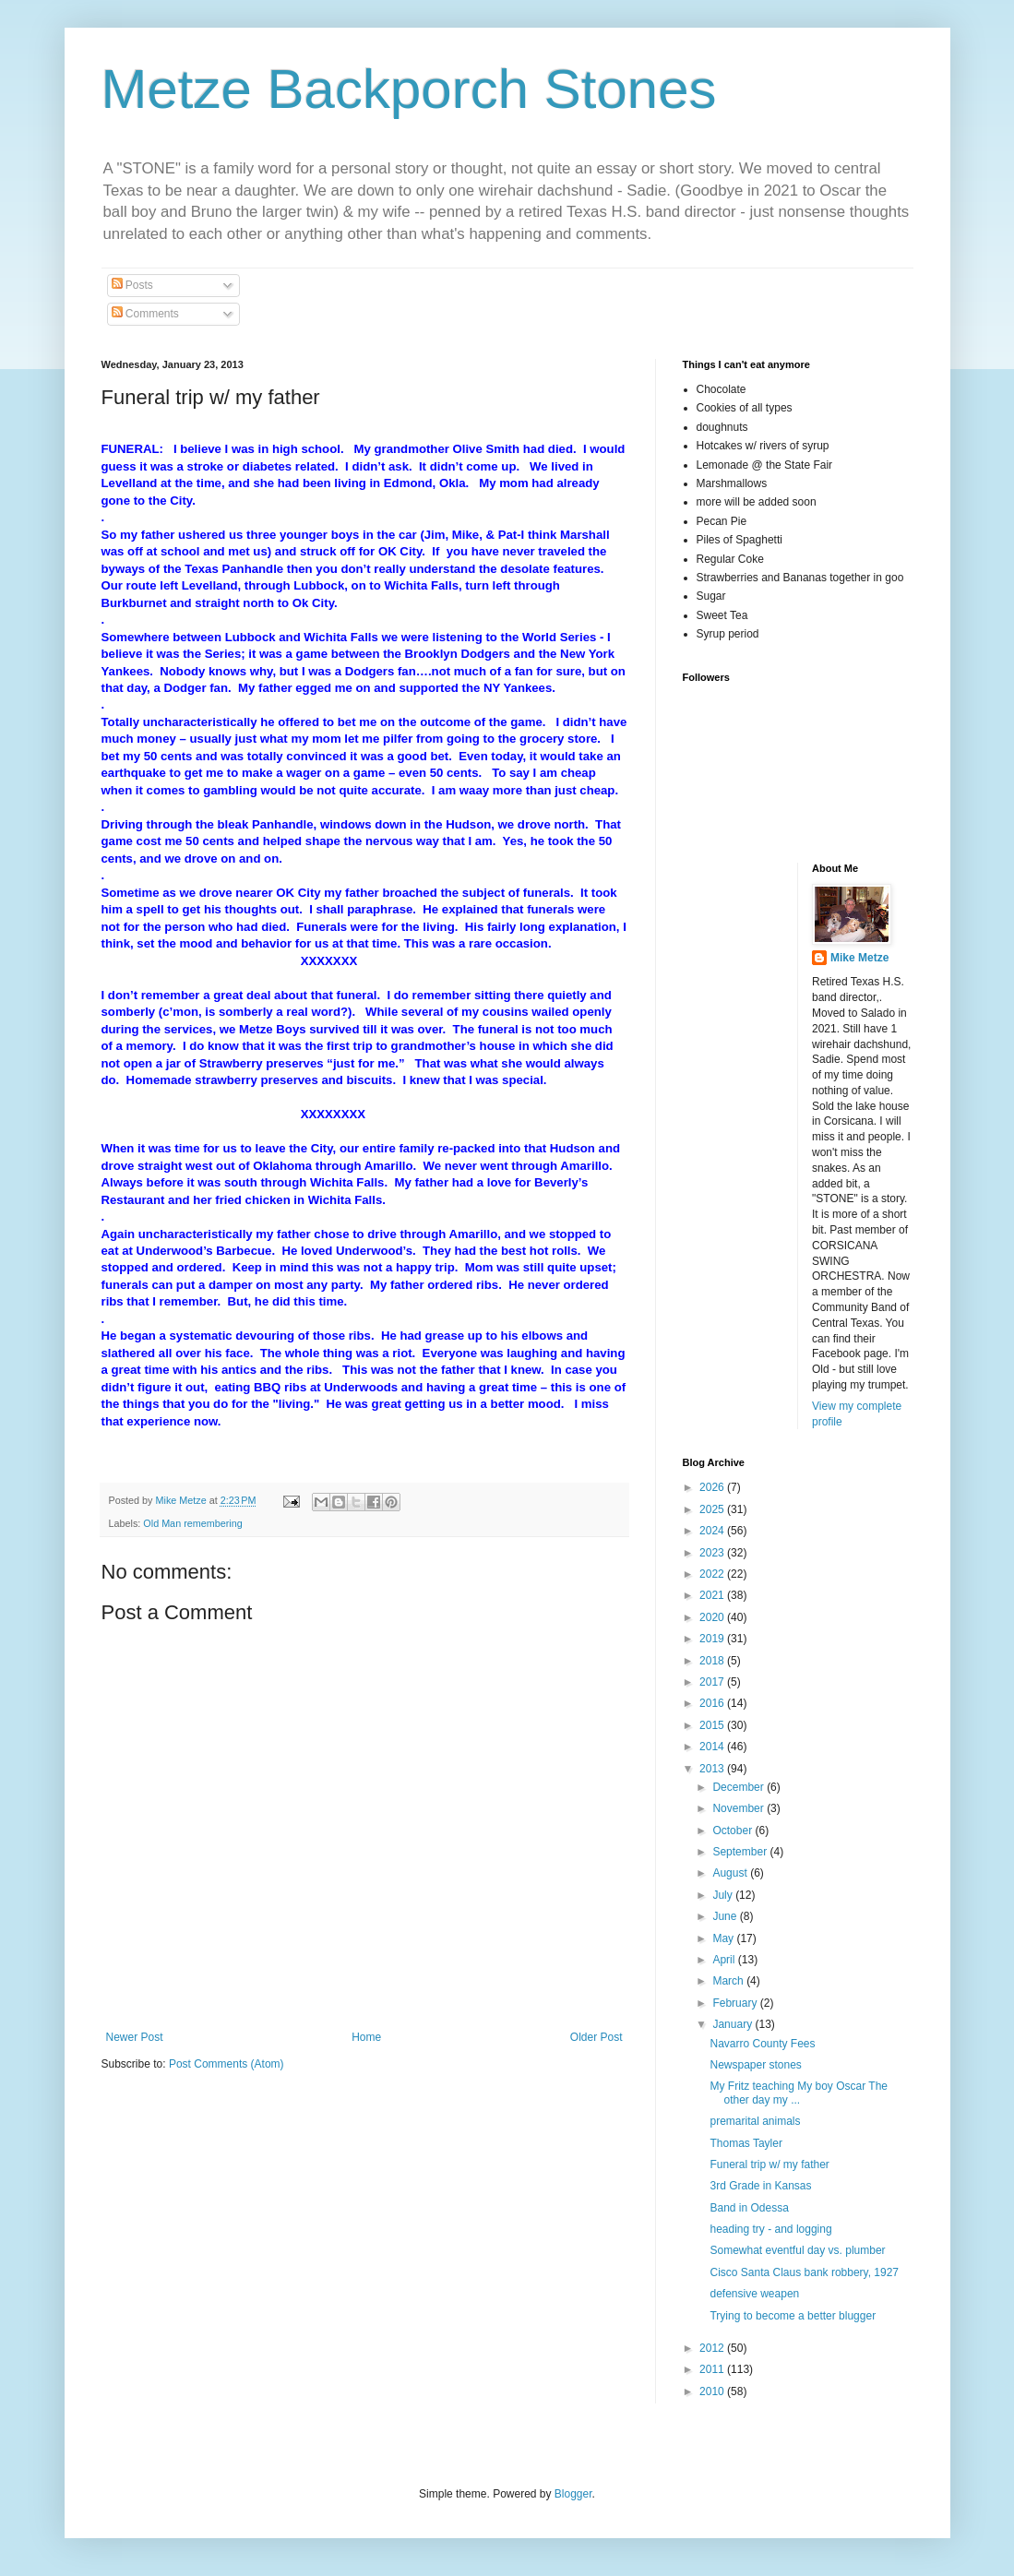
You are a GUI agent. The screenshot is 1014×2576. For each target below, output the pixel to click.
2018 (713, 1660)
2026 (713, 1487)
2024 (713, 1530)
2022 (713, 1574)
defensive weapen (754, 2293)
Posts (132, 285)
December (739, 1787)
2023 (713, 1552)
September (740, 1851)
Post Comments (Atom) (226, 2063)
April (724, 1959)
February (735, 2003)
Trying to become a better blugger (793, 2315)
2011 (713, 2369)
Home (366, 2037)
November (739, 1808)
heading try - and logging (770, 2229)
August (731, 1872)
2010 (713, 2391)
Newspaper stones (755, 2064)
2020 (713, 1617)
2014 (713, 1746)
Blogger (573, 2493)
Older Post (596, 2037)
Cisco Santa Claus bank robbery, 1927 (804, 2272)
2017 (713, 1682)
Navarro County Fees (762, 2043)
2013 (713, 1768)
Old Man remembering (192, 1523)
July (723, 1895)
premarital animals (755, 2121)
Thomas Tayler (745, 2143)
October (733, 1830)
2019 (713, 1638)
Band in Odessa (749, 2207)
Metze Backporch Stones (409, 89)
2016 (713, 1703)
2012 (713, 2348)
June (725, 1916)
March (729, 1980)
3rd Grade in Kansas (760, 2185)
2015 (713, 1725)
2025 (713, 1509)
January (733, 2024)
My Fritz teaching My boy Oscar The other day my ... (799, 2092)
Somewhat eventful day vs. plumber (797, 2250)
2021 (713, 1595)
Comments (145, 313)
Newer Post (134, 2037)
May (724, 1938)
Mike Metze (859, 957)
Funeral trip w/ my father (769, 2164)
